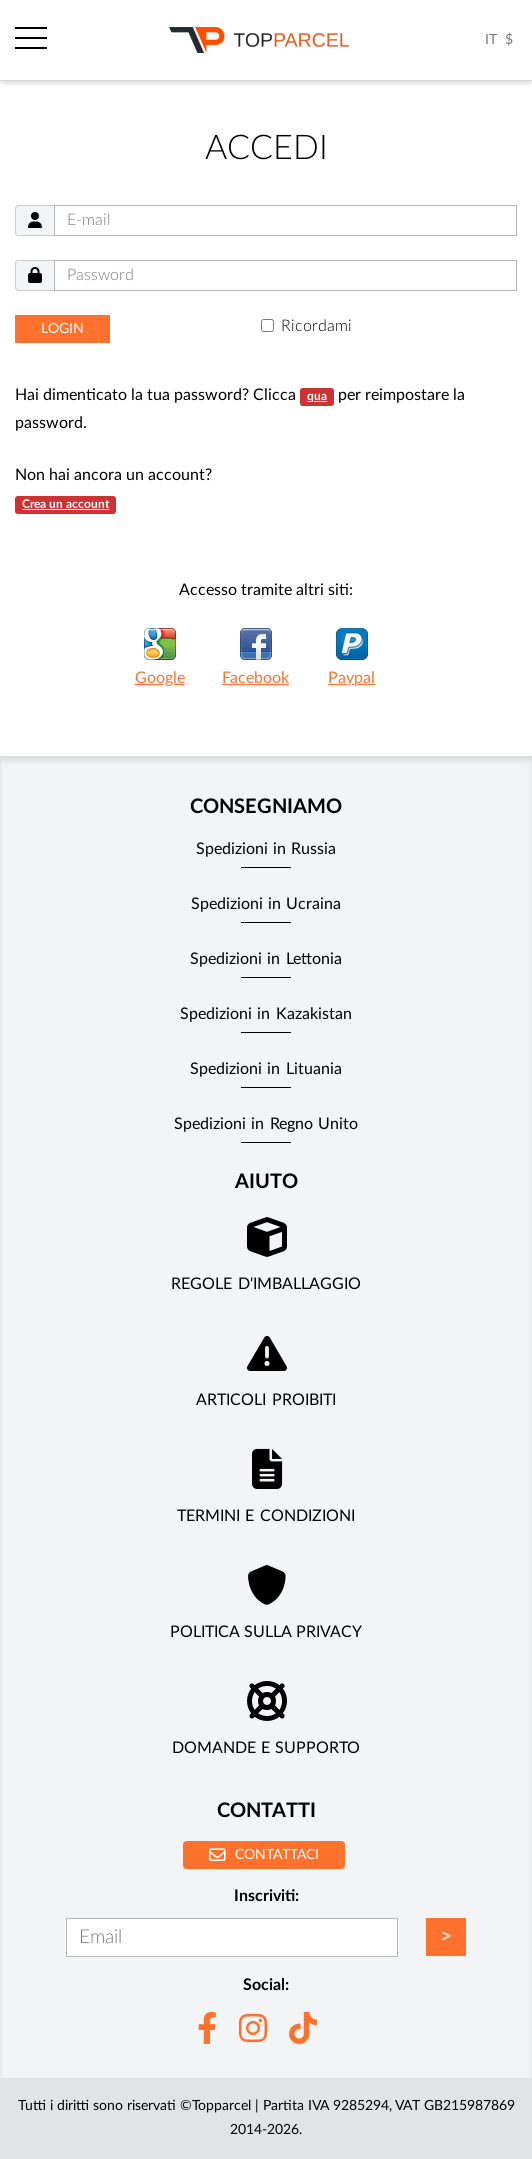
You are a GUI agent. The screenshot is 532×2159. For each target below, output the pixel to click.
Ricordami (316, 326)
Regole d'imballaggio (265, 1284)
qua (317, 396)
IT (491, 40)
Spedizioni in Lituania (266, 1069)
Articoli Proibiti (265, 1400)
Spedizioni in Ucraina (266, 904)
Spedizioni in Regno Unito (266, 1124)
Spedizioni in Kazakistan (266, 1014)
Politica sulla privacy (266, 1632)
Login (62, 329)
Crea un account (65, 504)
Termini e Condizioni (266, 1516)
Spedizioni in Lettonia (266, 959)
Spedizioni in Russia (266, 849)
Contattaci (264, 1854)
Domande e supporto (266, 1748)
